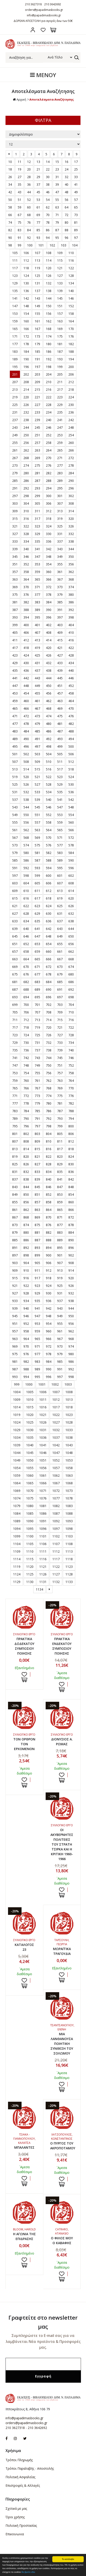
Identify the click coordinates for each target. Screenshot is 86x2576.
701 (37, 1004)
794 (71, 1118)
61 (38, 207)
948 (48, 1316)
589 (60, 860)
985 (60, 1361)
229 (60, 404)
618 (48, 898)
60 (29, 207)
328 (26, 534)
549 (15, 815)
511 (60, 761)
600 (48, 875)
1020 (29, 1414)
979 (60, 1354)
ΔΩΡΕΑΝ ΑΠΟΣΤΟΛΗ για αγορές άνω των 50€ (43, 21)
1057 (56, 1468)
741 (15, 1058)
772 (26, 1096)
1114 (16, 1559)
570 (48, 837)
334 (26, 541)
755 (37, 1073)
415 (60, 640)
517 (60, 769)
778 (26, 1103)
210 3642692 (52, 4)
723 (15, 1035)
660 (48, 951)
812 (71, 1141)
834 (48, 1171)
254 (71, 435)
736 (26, 1050)
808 (26, 1141)
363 (15, 579)
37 (38, 184)
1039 (16, 1445)
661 (60, 951)
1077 (56, 1498)
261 (15, 450)
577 (60, 845)
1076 (43, 1498)
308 (71, 503)
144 (48, 298)
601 (60, 875)
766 (26, 1088)
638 (71, 921)
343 (60, 549)
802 (26, 1134)
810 (48, 1141)
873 (15, 1225)
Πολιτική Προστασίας (21, 2525)
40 (66, 184)
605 (37, 883)
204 (48, 374)
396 (48, 617)
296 (71, 488)
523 (60, 777)
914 (71, 1270)
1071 (43, 1490)
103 (63, 245)
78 (48, 222)
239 (37, 420)
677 (37, 974)
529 (60, 784)
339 (15, 549)
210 (48, 382)
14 (48, 161)
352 (26, 564)
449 (37, 685)
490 (26, 739)
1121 (43, 1566)
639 (15, 928)
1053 (69, 1460)
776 (71, 1096)
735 (15, 1050)
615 (15, 898)
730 (26, 1042)
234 (48, 412)
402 (48, 625)
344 (71, 549)
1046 (43, 1452)
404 (71, 625)
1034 (16, 1437)
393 (15, 617)
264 (48, 450)
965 (37, 1339)
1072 (56, 1490)
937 (60, 1301)
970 (26, 1346)
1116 (43, 1559)
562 (26, 830)
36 (29, 184)
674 (71, 966)
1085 (29, 1513)
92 (29, 237)
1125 (29, 1574)
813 (15, 1149)
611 (37, 891)
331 (60, 534)
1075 (29, 1498)
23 (57, 169)
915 (15, 1278)
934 (26, 1301)
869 (37, 1217)
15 (57, 161)
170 (71, 329)
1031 (43, 1430)
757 (60, 1073)
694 (26, 997)
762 (48, 1080)
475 (60, 716)
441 (15, 678)
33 (76, 177)
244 (26, 427)
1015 (29, 1407)
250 (26, 435)
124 (26, 275)
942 (48, 1308)
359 (37, 572)
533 (37, 792)
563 (37, 830)
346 (26, 556)
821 (37, 1156)
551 (37, 815)
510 (48, 761)
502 (26, 754)
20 (29, 169)
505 (60, 754)
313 (60, 511)
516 (48, 769)
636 (48, 921)
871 (60, 1217)
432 (48, 663)
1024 (16, 1422)
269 (37, 458)
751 (60, 1065)
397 (60, 617)
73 (76, 215)
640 (26, 928)
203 (37, 374)
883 (60, 1232)
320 (71, 518)
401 (37, 625)
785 (37, 1111)
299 (37, 496)
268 (26, 458)
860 (71, 1202)
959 (37, 1331)
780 (48, 1103)
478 (26, 723)
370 (26, 587)
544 (26, 807)
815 (37, 1149)
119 (37, 268)
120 (48, 268)
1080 (29, 1506)
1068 (69, 1483)
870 (48, 1217)
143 (37, 298)
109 (60, 253)
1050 (29, 1460)
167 (37, 329)
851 (37, 1194)
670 (26, 966)
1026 (43, 1422)
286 (26, 480)
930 (48, 1293)
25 (76, 169)
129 (15, 283)
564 (48, 830)
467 (37, 708)
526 (26, 784)
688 (26, 989)
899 (37, 1255)
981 (15, 1361)
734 (71, 1042)
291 (15, 488)
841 (60, 1179)
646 (26, 936)
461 (37, 701)
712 (26, 1020)
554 (71, 815)
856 (26, 1202)
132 (48, 283)
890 (71, 1240)
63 (57, 207)
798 (48, 1126)
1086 (43, 1513)
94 (48, 237)
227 (37, 404)
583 (60, 853)
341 (37, 549)
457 (60, 693)
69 (38, 215)
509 (37, 761)
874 (26, 1225)
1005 (29, 1392)
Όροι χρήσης (15, 2517)
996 (48, 1377)
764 (71, 1080)
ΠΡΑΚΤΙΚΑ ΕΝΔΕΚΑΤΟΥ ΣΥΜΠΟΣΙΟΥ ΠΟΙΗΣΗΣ (62, 1646)
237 (15, 420)
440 (71, 670)
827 (37, 1164)
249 (15, 435)
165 (15, 329)
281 (37, 473)
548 (71, 807)
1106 (43, 1544)
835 (60, 1171)
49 (76, 192)
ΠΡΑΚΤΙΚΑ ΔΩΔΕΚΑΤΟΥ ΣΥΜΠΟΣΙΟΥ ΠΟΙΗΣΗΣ (24, 1646)
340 (26, 549)
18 (10, 169)
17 (76, 161)
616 (26, 898)
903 (15, 1263)
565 (60, 830)
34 (10, 184)
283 (60, 473)
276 (48, 465)
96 (66, 237)
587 (37, 860)
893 (37, 1247)
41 (76, 184)
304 (26, 503)
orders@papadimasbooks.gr (44, 10)
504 (48, 754)
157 (60, 313)
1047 (56, 1452)
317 (37, 518)
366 (48, 579)
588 (48, 860)
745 (60, 1058)
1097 (56, 1528)
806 (71, 1134)
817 (60, 1149)
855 (15, 1202)
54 (48, 199)
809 (37, 1141)
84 (29, 230)
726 (48, 1035)
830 (71, 1164)
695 (37, 997)
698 (71, 997)
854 (71, 1194)
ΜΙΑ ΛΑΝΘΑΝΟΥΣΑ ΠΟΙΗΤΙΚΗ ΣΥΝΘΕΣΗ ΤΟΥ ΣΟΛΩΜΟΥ (61, 2043)
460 (26, 701)
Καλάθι (53, 30)
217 (60, 389)
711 (15, 1020)
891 (15, 1247)
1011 (43, 1399)
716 (71, 1020)
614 (71, 891)
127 (60, 275)
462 (48, 701)
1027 (56, 1422)
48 (66, 192)
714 (48, 1020)
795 (15, 1126)
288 (48, 480)
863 (37, 1209)
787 (60, 1111)
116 (71, 260)
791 (37, 1118)
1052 (56, 1460)
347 (37, 556)
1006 (43, 1392)
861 (15, 1209)
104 (75, 245)
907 (60, 1263)
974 (71, 1346)
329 (37, 534)
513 (15, 769)
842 (71, 1179)
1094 (16, 1528)
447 (15, 685)
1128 (69, 1574)
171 (15, 336)
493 (60, 739)
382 (26, 602)
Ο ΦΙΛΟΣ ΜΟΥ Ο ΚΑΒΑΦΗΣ (62, 2240)
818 (71, 1149)
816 (48, 1149)
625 (60, 906)
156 (48, 313)
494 (71, 739)
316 (26, 518)
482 (71, 723)
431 (37, 663)
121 (60, 268)
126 (48, 275)
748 (26, 1065)
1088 (69, 1513)
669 (15, 966)
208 (26, 382)
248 (71, 427)
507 (15, 761)
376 (26, 594)
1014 (16, 1407)
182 (71, 344)
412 (26, 640)
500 (71, 746)
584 (71, 853)
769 (60, 1088)
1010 (29, 1399)
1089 (16, 1521)
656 (71, 944)
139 (60, 291)
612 (48, 891)
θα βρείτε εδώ (28, 2572)
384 (48, 602)
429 (15, 663)
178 (26, 344)
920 (71, 1278)
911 (37, 1270)
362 (71, 572)
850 (26, 1194)
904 (26, 1263)
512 (71, 761)
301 (60, 496)
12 (29, 161)
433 (60, 663)
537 (15, 799)
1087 (56, 1513)
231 (15, 412)
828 (48, 1164)
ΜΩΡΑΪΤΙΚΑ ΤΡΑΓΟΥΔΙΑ (62, 1951)
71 (57, 215)
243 (15, 427)
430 (26, 663)
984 (48, 1361)
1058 (69, 1468)
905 (37, 1263)
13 (38, 161)
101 (41, 245)
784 (26, 1111)
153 (15, 313)
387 (15, 610)
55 (57, 199)
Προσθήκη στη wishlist (24, 1674)
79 (57, 222)
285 (15, 480)
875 (37, 1225)
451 (60, 685)
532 (26, 792)
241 (60, 420)
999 (16, 1384)
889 (60, 1240)
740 (71, 1050)
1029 (16, 1430)
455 (37, 693)
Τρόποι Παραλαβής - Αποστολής (30, 2468)
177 (15, 344)
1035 (29, 1437)
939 (15, 1308)
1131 (43, 1582)
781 (60, 1103)
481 (60, 723)
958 (26, 1331)
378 (48, 594)
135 (15, 291)
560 (71, 822)
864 (48, 1209)
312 (48, 511)
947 (37, 1316)
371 (37, 587)
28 (29, 177)
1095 (29, 1528)
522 (48, 777)
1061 (43, 1475)
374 (71, 587)
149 (37, 306)
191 (37, 359)
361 (60, 572)
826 (26, 1164)
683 (37, 982)
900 (48, 1255)
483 (15, 731)
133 (60, 283)
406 (26, 632)
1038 (69, 1437)
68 (29, 215)
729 (15, 1042)
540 (48, 799)
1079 (16, 1506)
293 (37, 488)
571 (60, 837)
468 (48, 708)
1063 (69, 1475)
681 (15, 982)
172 (26, 336)
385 (60, 602)
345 (15, 556)
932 (71, 1293)
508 (26, 761)
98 (10, 245)
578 (71, 845)
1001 (42, 1384)
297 (15, 496)
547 (60, 807)
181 (60, 344)
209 (37, 382)
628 (26, 913)
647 (37, 936)
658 (26, 951)
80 (66, 222)
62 (48, 207)
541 (60, 799)
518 (71, 769)
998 (71, 1377)
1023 (69, 1414)
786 (48, 1111)
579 (15, 853)
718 (26, 1027)
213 (15, 389)
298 (26, 496)
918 (48, 1278)
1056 (43, 1468)
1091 (43, 1521)
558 (48, 822)
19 (19, 169)
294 (48, 488)
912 (48, 1270)
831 (15, 1171)
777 (15, 1103)
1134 (39, 1589)
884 (71, 1232)
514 (26, 769)
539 (37, 799)
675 (15, 974)
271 (60, 458)
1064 (16, 1483)
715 (60, 1020)
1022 (56, 1414)
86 (48, 230)
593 (37, 868)
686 (71, 982)
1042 (56, 1445)
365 (37, 579)
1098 (69, 1528)
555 (15, 822)
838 (26, 1179)
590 (71, 860)
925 (60, 1285)
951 (15, 1323)
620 (71, 898)
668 (71, 959)
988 (26, 1369)
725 (37, 1035)
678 (48, 974)
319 (60, 518)
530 (71, 784)
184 (26, 351)
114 (48, 260)
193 (60, 359)
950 (71, 1316)
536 (71, 792)
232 (26, 412)
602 (71, 875)
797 (37, 1126)
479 (37, 723)
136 (26, 291)
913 (60, 1270)
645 (15, 936)
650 (71, 936)
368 (71, 579)
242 (71, 420)
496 (26, 746)
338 (71, 541)
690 (48, 989)
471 (15, 716)
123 (15, 275)
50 (10, 199)
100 (30, 245)
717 (15, 1027)
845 (37, 1187)
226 (26, 404)
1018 (69, 1407)
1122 (56, 1566)
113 (37, 260)
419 (37, 647)
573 (15, 845)
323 (37, 526)
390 (48, 610)
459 (15, 701)
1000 (29, 1384)
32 (66, 177)
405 (15, 632)
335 (37, 541)
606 (48, 883)
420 (48, 647)
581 (37, 853)
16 (66, 161)
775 (60, 1096)
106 (26, 253)
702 (48, 1004)
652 (26, 944)
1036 (43, 1437)
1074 (16, 1498)
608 (71, 883)
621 (15, 906)
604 (26, 883)
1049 (16, 1460)
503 (37, 754)
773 (37, 1096)
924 (48, 1285)
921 (15, 1285)
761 (37, 1080)
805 (60, 1134)
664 (26, 959)
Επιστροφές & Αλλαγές (23, 2485)
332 (71, 534)
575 (37, 845)
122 (71, 268)
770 (71, 1088)
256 (26, 442)
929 (37, 1293)
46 (48, 192)
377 (37, 594)
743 (37, 1058)
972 (48, 1346)
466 (26, 708)
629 (37, 913)
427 (60, 655)
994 (26, 1377)
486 (48, 731)
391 (60, 610)
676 (26, 974)
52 (29, 199)
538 (26, 799)
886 (26, 1240)
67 (19, 215)
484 (26, 731)
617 (37, 898)
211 (60, 382)
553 (60, 815)
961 (60, 1331)
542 (71, 799)
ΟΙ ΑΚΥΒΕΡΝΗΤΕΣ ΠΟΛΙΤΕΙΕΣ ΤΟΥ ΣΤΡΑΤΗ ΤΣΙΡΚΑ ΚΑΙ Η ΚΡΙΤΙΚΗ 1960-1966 (61, 1844)
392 (71, 610)
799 (60, 1126)
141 (15, 298)
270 (48, 458)
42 (10, 192)
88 (66, 230)
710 (71, 1012)
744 (48, 1058)
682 (26, 982)
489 (15, 739)
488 (71, 731)
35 (19, 184)
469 (60, 708)
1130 (29, 1582)
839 (37, 1179)
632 (71, 913)
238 (26, 420)
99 (19, 245)
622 (26, 906)
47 (57, 192)
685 (60, 982)
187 (60, 351)
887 (37, 1240)
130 (26, 283)
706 (26, 1012)
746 (71, 1058)
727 (60, 1035)
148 (26, 306)
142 (26, 298)
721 (60, 1027)
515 (37, 769)
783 (15, 1111)
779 (37, 1103)
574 (26, 845)
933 (15, 1301)
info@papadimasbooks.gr (44, 15)
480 (48, 723)
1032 (56, 1430)
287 (37, 480)
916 (26, 1278)
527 (37, 784)
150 (48, 306)
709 (60, 1012)
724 (26, 1035)
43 (19, 192)
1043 (69, 1445)
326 (71, 526)
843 (15, 1187)
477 (15, 723)
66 (10, 215)
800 (71, 1126)
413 (37, 640)
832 (26, 1171)
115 (60, 260)
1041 (43, 1445)
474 (48, 716)
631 (60, 913)
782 (71, 1103)
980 (71, 1354)
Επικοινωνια (15, 2534)
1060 (29, 1475)
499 (60, 746)
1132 (56, 1582)
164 (71, 321)
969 (15, 1346)
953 (37, 1323)
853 (60, 1194)
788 (71, 1111)
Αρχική (19, 99)
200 (71, 367)
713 (37, 1020)
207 (15, 382)
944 (71, 1308)
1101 (43, 1536)
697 (60, 997)
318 (48, 518)
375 (15, 594)
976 (26, 1354)
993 (15, 1377)
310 (26, 511)
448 (26, 685)
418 (26, 647)
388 (26, 610)
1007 (56, 1392)
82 (10, 230)
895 (60, 1247)
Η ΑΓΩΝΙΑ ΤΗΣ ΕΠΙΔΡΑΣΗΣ (24, 2236)
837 (15, 1179)
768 (48, 1088)
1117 (56, 1559)
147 (15, 306)
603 (15, 883)
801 (15, 1134)
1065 (29, 1483)
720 (48, 1027)
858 (48, 1202)
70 (48, 215)
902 (71, 1255)
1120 (29, 1566)
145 (60, 298)
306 (48, 503)
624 (48, 906)
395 (37, 617)
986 (71, 1361)
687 (15, 989)
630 (48, 913)
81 (76, 222)
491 (37, 739)
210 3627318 (33, 4)
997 (60, 1377)
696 (48, 997)
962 (71, 1331)
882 (48, 1232)
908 (71, 1263)
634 (26, 921)
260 (71, 442)
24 (66, 169)
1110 (29, 1551)
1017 (56, 1407)
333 (15, 541)
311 (37, 511)
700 (26, 1004)
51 (19, 199)
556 (26, 822)
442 (26, 678)
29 (38, 177)
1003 (68, 1384)
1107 (56, 1544)
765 (15, 1088)
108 (48, 253)
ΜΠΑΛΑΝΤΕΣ (24, 2147)
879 (15, 1232)
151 (60, 306)
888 (48, 1240)
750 (48, 1065)
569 (37, 837)
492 (48, 739)
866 (71, 1209)
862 (26, 1209)
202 (26, 374)
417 (15, 647)
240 (48, 420)
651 (15, 944)
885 (15, 1240)
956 (71, 1323)
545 (37, 807)
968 (71, 1339)
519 (15, 777)
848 (71, 1187)
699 (15, 1004)
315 (15, 518)
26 (10, 177)
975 (15, 1354)
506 (71, 754)
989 (37, 1369)
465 (15, 708)
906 (48, 1263)
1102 (56, 1536)
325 (60, 526)
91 (19, 237)
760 (26, 1080)
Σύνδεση (33, 30)
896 (71, 1247)
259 (60, 442)
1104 (16, 1544)
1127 (56, 1574)
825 (15, 1164)
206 (71, 374)
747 (15, 1065)
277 (60, 465)
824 (71, 1156)
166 (26, 329)
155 (37, 313)
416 (71, 640)
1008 (69, 1392)
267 (15, 458)
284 (71, 473)
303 (15, 503)
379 (60, 594)
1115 (29, 1559)
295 (60, 488)
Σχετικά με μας (16, 2508)
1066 (43, 1483)
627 (15, 913)
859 (60, 1202)
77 (38, 222)
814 (26, 1149)
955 (60, 1323)
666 (48, 959)
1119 (16, 1566)
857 (37, 1202)
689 (37, 989)
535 (60, 792)
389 (37, 610)
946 (26, 1316)
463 (60, 701)
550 (26, 815)
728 (71, 1035)
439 (60, 670)
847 (60, 1187)
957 (15, 1331)
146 (71, 298)
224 (71, 397)
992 (71, 1369)
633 (15, 921)
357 (15, 572)
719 (37, 1027)
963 (15, 1339)
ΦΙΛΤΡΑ (43, 120)
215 (37, 389)
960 (48, 1331)
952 (26, 1323)
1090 (29, 1521)
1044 (16, 1452)
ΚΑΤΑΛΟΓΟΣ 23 (24, 1947)
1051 (43, 1460)
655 (60, 944)
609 (15, 891)
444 (48, 678)
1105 (29, 1544)
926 (71, 1285)
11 (19, 161)
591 (15, 868)
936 (48, 1301)
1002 (55, 1384)
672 (48, 966)
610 (26, 891)
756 (48, 1073)
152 (71, 306)
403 (60, 625)
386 (71, 602)
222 (48, 397)
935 (37, 1301)
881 (37, 1232)
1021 (43, 1414)
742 (26, 1058)
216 (48, 389)
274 (26, 465)
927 (15, 1293)
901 (60, 1255)
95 (57, 237)
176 (71, 336)
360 (48, 572)
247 (60, 427)
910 (26, 1270)
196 (26, 367)
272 (71, 458)
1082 (56, 1506)
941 (37, 1308)
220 (26, 397)
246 (48, 427)
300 (48, 496)
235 (60, 412)
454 (26, 693)
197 (37, 367)
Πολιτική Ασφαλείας (20, 2477)
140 (71, 291)
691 (60, 989)
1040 (29, 1445)
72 (66, 215)
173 (37, 336)
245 (37, 427)
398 (71, 617)
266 (71, 450)
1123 (69, 1566)
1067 (56, 1483)
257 (37, 442)
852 (48, 1194)
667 (60, 959)
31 (57, 177)
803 (37, 1134)
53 (38, 199)
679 (60, 974)
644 (71, 928)
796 (26, 1126)
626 (71, 906)
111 (15, 260)
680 (71, 974)
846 (48, 1187)
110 (71, 253)
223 (60, 397)
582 (48, 853)
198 (48, 367)
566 (71, 830)
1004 (16, 1392)
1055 (29, 1468)
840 (48, 1179)
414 (48, 640)
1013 (69, 1399)
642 (48, 928)
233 (37, 412)
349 (60, 556)
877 (60, 1225)
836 (71, 1171)
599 (37, 875)
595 (60, 868)
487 (60, 731)
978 (48, 1354)
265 (60, 450)
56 (66, 199)
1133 (69, 1582)
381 (15, 602)
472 (26, 716)
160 (26, 321)
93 (38, 237)
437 (37, 670)
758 (71, 1073)
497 (37, 746)
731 (37, 1042)
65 (76, 207)
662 (71, 951)
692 (71, 989)
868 (26, 1217)
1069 (16, 1490)
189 (15, 359)
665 (37, 959)
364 (26, 579)
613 (60, 891)
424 (26, 655)
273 (15, 465)
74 (10, 222)
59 (19, 207)
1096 (43, 1528)
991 (60, 1369)
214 (26, 389)
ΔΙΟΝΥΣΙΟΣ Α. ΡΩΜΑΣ (62, 1741)
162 (48, 321)
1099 (16, 1536)
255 (15, 442)
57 (76, 199)
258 (48, 442)
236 (71, 412)
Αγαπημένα (43, 30)
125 (37, 275)
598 (26, 875)
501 (15, 754)
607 (60, 883)
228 (48, 404)
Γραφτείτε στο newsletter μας (43, 2322)
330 (48, 534)
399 (15, 625)
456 (48, 693)
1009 (16, 1399)
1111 (43, 1551)
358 (26, 572)
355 (60, 564)
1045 (29, 1452)
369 (15, 587)
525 (15, 784)
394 (26, 617)
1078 (69, 1498)
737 (37, 1050)
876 (48, 1225)
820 (26, 1156)
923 (37, 1285)
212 (71, 382)
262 (26, 450)
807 (15, 1141)
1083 (69, 1506)
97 (76, 237)
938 (71, 1301)
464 (71, 701)
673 (60, 966)
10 (10, 161)
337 (60, 541)
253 (60, 435)
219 (15, 397)
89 (76, 230)
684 (48, 982)
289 (60, 480)
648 (48, 936)
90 (10, 237)
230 (71, 404)
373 (60, 587)
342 (48, 549)
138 (48, 291)
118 (26, 268)
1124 (16, 1574)
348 (48, 556)
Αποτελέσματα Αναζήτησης (51, 99)
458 (71, 693)
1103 (69, 1536)
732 (48, 1042)
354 (48, 564)
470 (71, 708)
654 (48, 944)
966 (48, 1339)
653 (37, 944)
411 (15, 640)
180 (48, 344)
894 (48, 1247)
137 (37, 291)
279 (15, 473)
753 (15, 1073)
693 (15, 997)
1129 (16, 1582)
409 (60, 632)
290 (71, 480)
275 (37, 465)
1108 (69, 1544)
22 (48, 169)
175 (60, 336)
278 (71, 465)
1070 (29, 1490)
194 (71, 359)
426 (48, 655)
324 (48, 526)
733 (60, 1042)
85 (38, 230)
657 (15, 951)
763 (60, 1080)
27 (19, 177)
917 (37, 1278)
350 (71, 556)
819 (15, 1156)
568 (26, 837)
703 (60, 1004)
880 (26, 1232)
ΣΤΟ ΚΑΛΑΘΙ (24, 1679)
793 (60, 1118)
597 (15, 875)
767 (37, 1088)
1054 (16, 1468)
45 (38, 192)
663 (15, 959)
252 (48, 435)
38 (48, 184)
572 (71, 837)
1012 (56, 1399)
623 (37, 906)
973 (60, 1346)
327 (15, 534)
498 (48, 746)
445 (60, 678)
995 (37, 1377)
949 (60, 1316)
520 (26, 777)
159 (15, 321)
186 (48, 351)
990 (48, 1369)
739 (60, 1050)
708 (48, 1012)
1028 (69, 1422)
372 (48, 587)
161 (37, 321)
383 (37, 602)
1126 (43, 1574)
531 (15, 792)
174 (48, 336)
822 (48, 1156)
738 (48, 1050)
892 (26, 1247)
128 (71, 275)
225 (15, 404)
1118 (69, 1559)
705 (15, 1012)
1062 (56, 1475)
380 (71, 594)
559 (60, 822)
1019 (16, 1414)
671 (37, 966)
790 (26, 1118)
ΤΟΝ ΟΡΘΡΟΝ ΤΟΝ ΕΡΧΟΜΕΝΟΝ (24, 1744)
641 (37, 928)
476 (71, 716)
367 (60, 579)
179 (37, 344)
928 (26, 1293)
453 (15, 693)
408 (48, 632)
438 (48, 670)
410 (71, 632)
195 (15, 367)
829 (60, 1164)
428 (71, 655)
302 (71, 496)
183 (15, 351)
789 (15, 1118)
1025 (29, 1422)
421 (60, 647)
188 (71, 351)
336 (48, 541)
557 (37, 822)
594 (48, 868)
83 (19, 230)
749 (37, 1065)
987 (15, 1369)
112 (26, 260)
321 (15, 526)
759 (15, 1080)
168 (48, 329)
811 (60, 1141)
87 (57, 230)
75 (19, 222)
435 (15, 670)
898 (26, 1255)
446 (71, 678)
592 (26, 868)
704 (71, 1004)
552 (48, 815)
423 (15, 655)
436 (26, 670)
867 (15, 1217)
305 (37, 503)
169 (60, 329)
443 (37, 678)
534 (48, 792)
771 (15, 1096)
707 (37, 1012)
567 (15, 837)
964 (26, 1339)
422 (71, 647)
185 (37, 351)
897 (15, 1255)
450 (48, 685)
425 (37, 655)
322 (26, 526)
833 (37, 1171)
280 (26, 473)
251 (37, 435)
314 (71, 511)
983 (37, 1361)
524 (71, 777)
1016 (43, 1407)
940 (26, 1308)
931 (60, 1293)
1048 (69, 1452)
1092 (56, 1521)
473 (37, 716)
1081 (43, 1506)
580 (26, 853)
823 (60, 1156)
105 (15, 253)
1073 (69, 1490)
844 (26, 1187)
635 (37, 921)
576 (48, 845)
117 (15, 268)
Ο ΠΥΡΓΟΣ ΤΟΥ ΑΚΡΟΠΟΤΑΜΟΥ (62, 2145)
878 (71, 1225)
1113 (69, 1551)
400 (26, 625)
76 (29, 222)
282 (48, 473)
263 (37, 450)
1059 (16, 1475)
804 (48, 1134)
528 (48, 784)
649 (60, 936)
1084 (16, 1513)
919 (60, 1278)
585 (15, 860)
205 (60, 374)
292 (26, 488)
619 (60, 898)
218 (71, 389)
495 (15, 746)
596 (71, 868)
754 (26, 1073)
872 (71, 1217)
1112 (56, 1551)
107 (37, 253)
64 (66, 207)
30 (48, 177)
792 (48, 1118)
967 (60, 1339)
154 (26, 313)
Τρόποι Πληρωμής (19, 2460)
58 (10, 207)
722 (71, 1027)
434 (71, 663)
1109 (16, 1551)
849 (15, 1194)
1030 (29, 1430)
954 (48, 1323)
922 (26, 1285)
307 (60, 503)
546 (48, 807)
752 (71, 1065)
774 (48, 1096)
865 (60, 1209)
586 (26, 860)
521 (37, 777)
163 (60, 321)
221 (37, 397)
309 (15, 511)
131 (37, 283)
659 (37, 951)
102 (52, 245)
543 (15, 807)
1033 (69, 1430)
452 (71, 685)
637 (60, 921)
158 (71, 313)
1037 (56, 1437)
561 (15, 830)
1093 (69, 1521)
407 (37, 632)
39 (57, 184)
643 (60, 928)
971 (37, 1346)
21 (38, 169)
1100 (29, 1536)
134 (71, 283)
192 (48, 359)
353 (37, 564)
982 (26, 1361)
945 (15, 1316)
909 (15, 1270)
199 (60, 367)
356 (71, 564)
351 (15, 564)
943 (60, 1308)
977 (37, 1354)
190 (26, 359)
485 (37, 731)
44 (29, 192)
